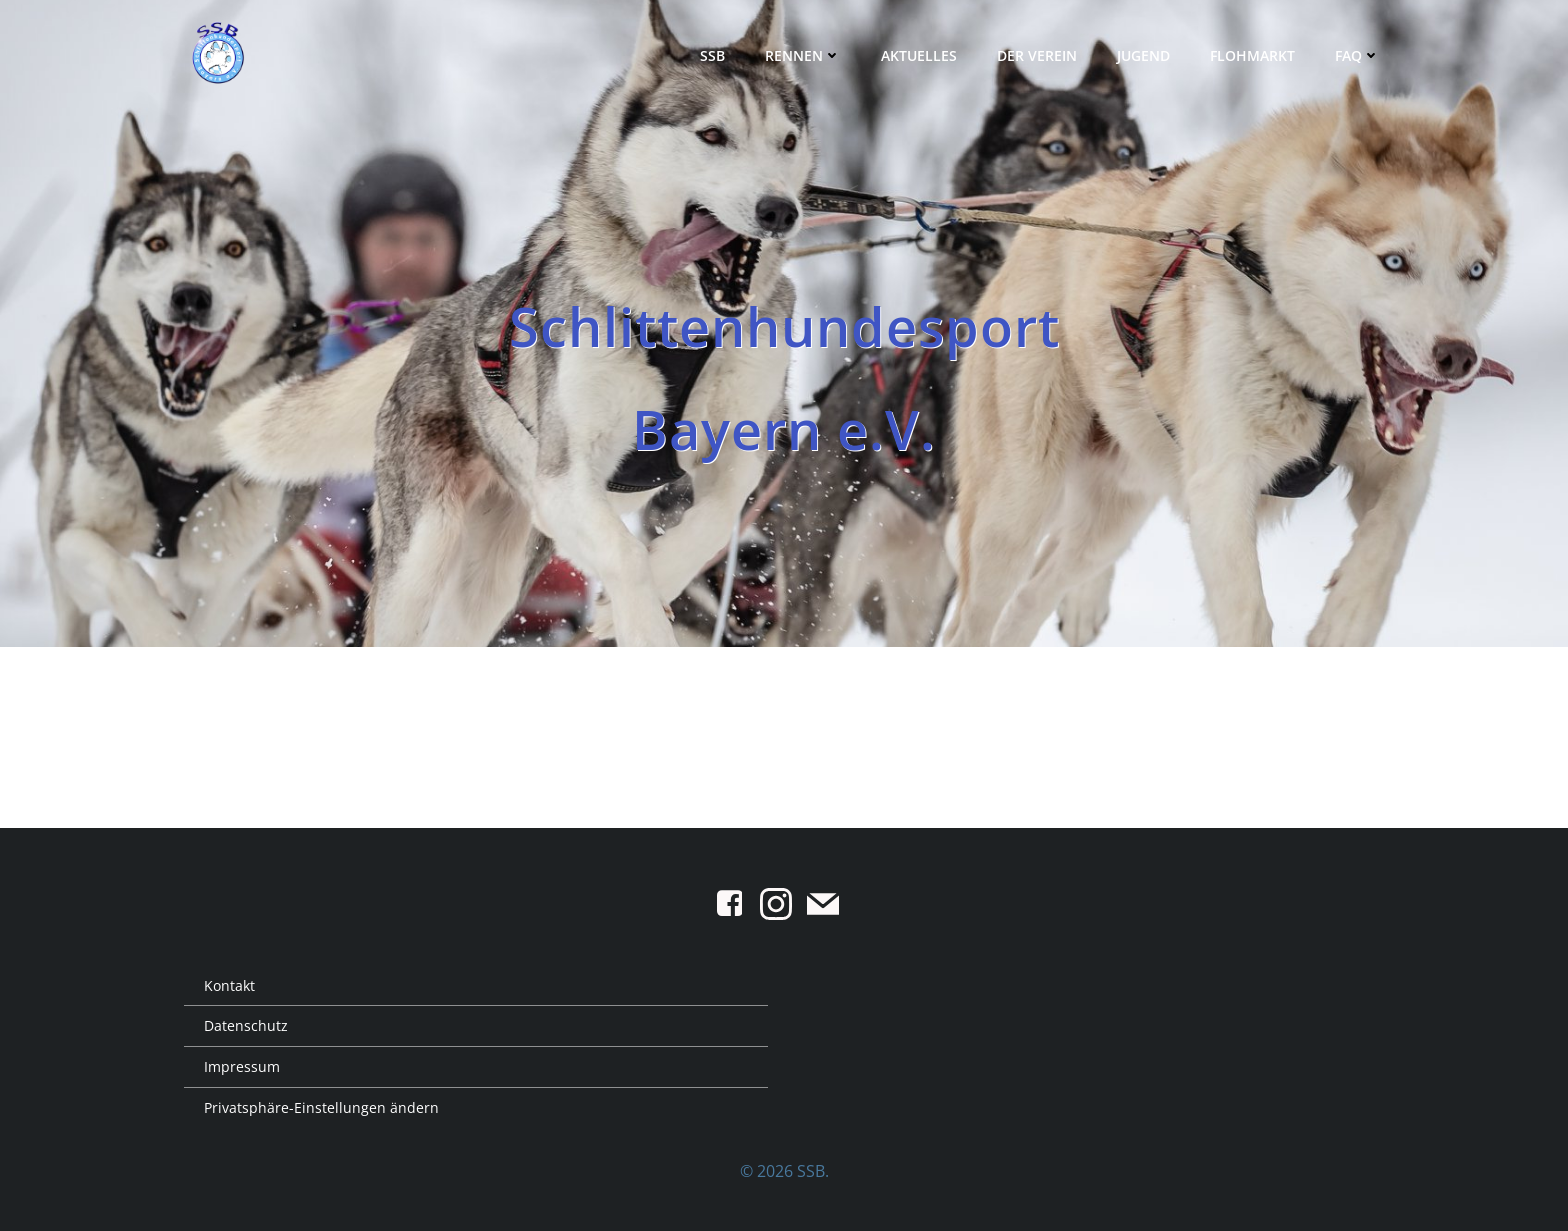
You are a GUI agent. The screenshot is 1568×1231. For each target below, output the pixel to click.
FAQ (1357, 55)
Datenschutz (246, 1025)
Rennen (803, 55)
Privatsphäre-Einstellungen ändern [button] (321, 1107)
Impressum (242, 1066)
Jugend (1143, 55)
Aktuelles (919, 55)
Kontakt (229, 985)
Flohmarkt (1252, 55)
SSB (712, 55)
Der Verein (1037, 55)
